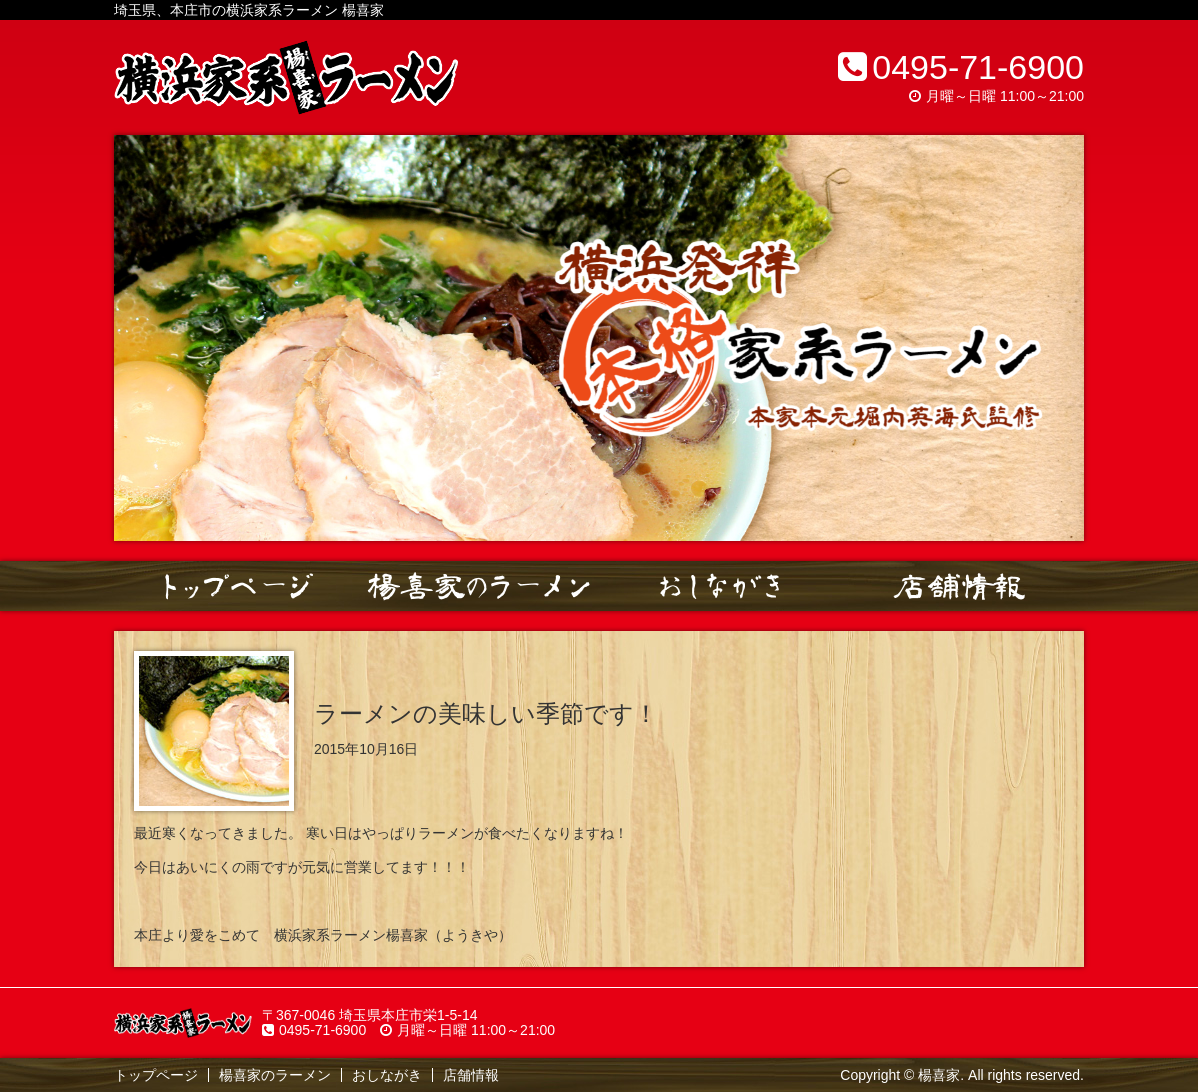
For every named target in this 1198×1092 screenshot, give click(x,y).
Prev (140, 338)
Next (1058, 338)
